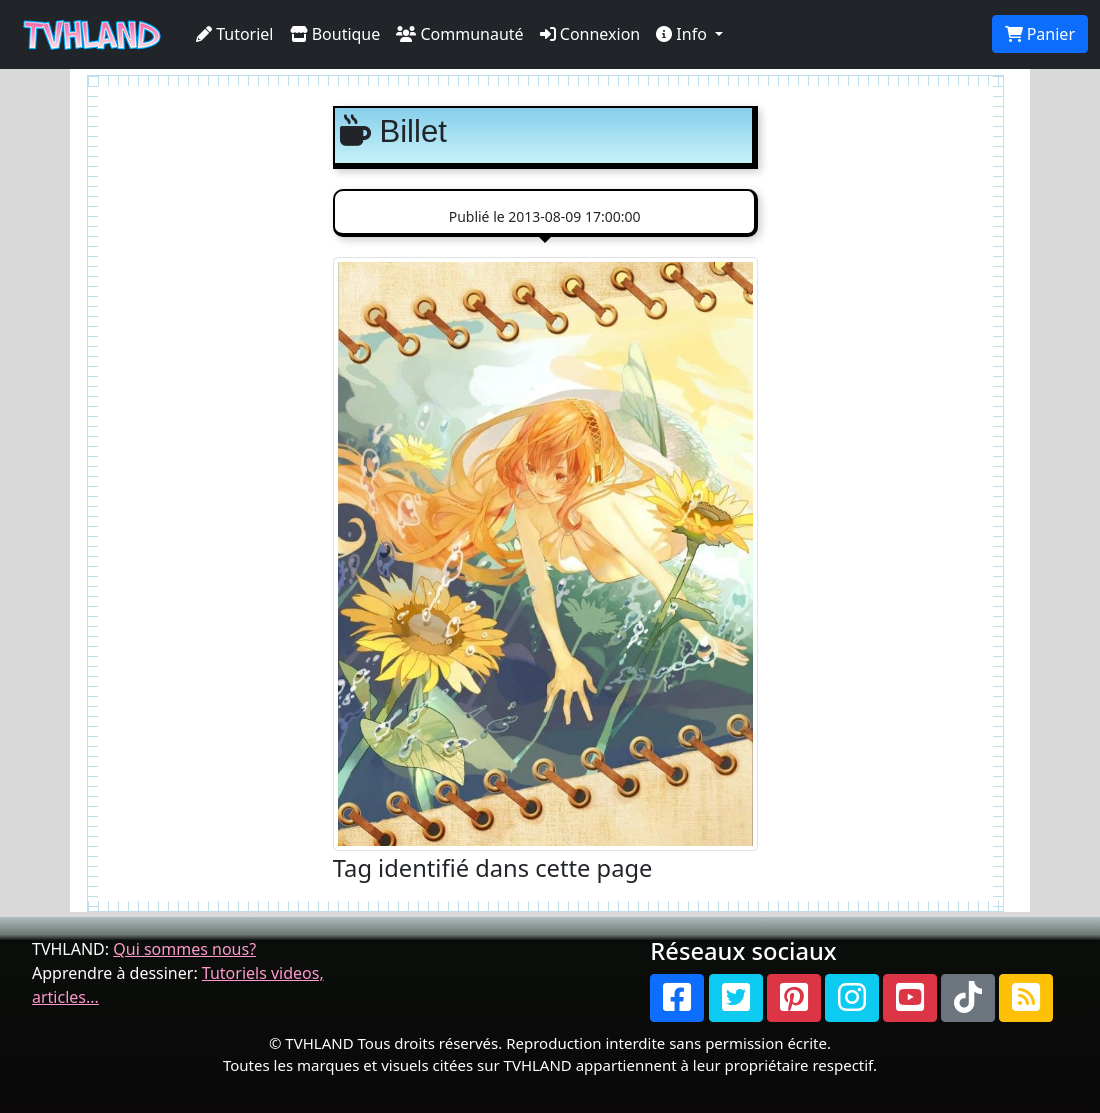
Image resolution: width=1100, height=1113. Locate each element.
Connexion (590, 34)
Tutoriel (235, 34)
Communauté (459, 34)
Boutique (335, 34)
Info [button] (683, 34)
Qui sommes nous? (184, 949)
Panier (1040, 34)
